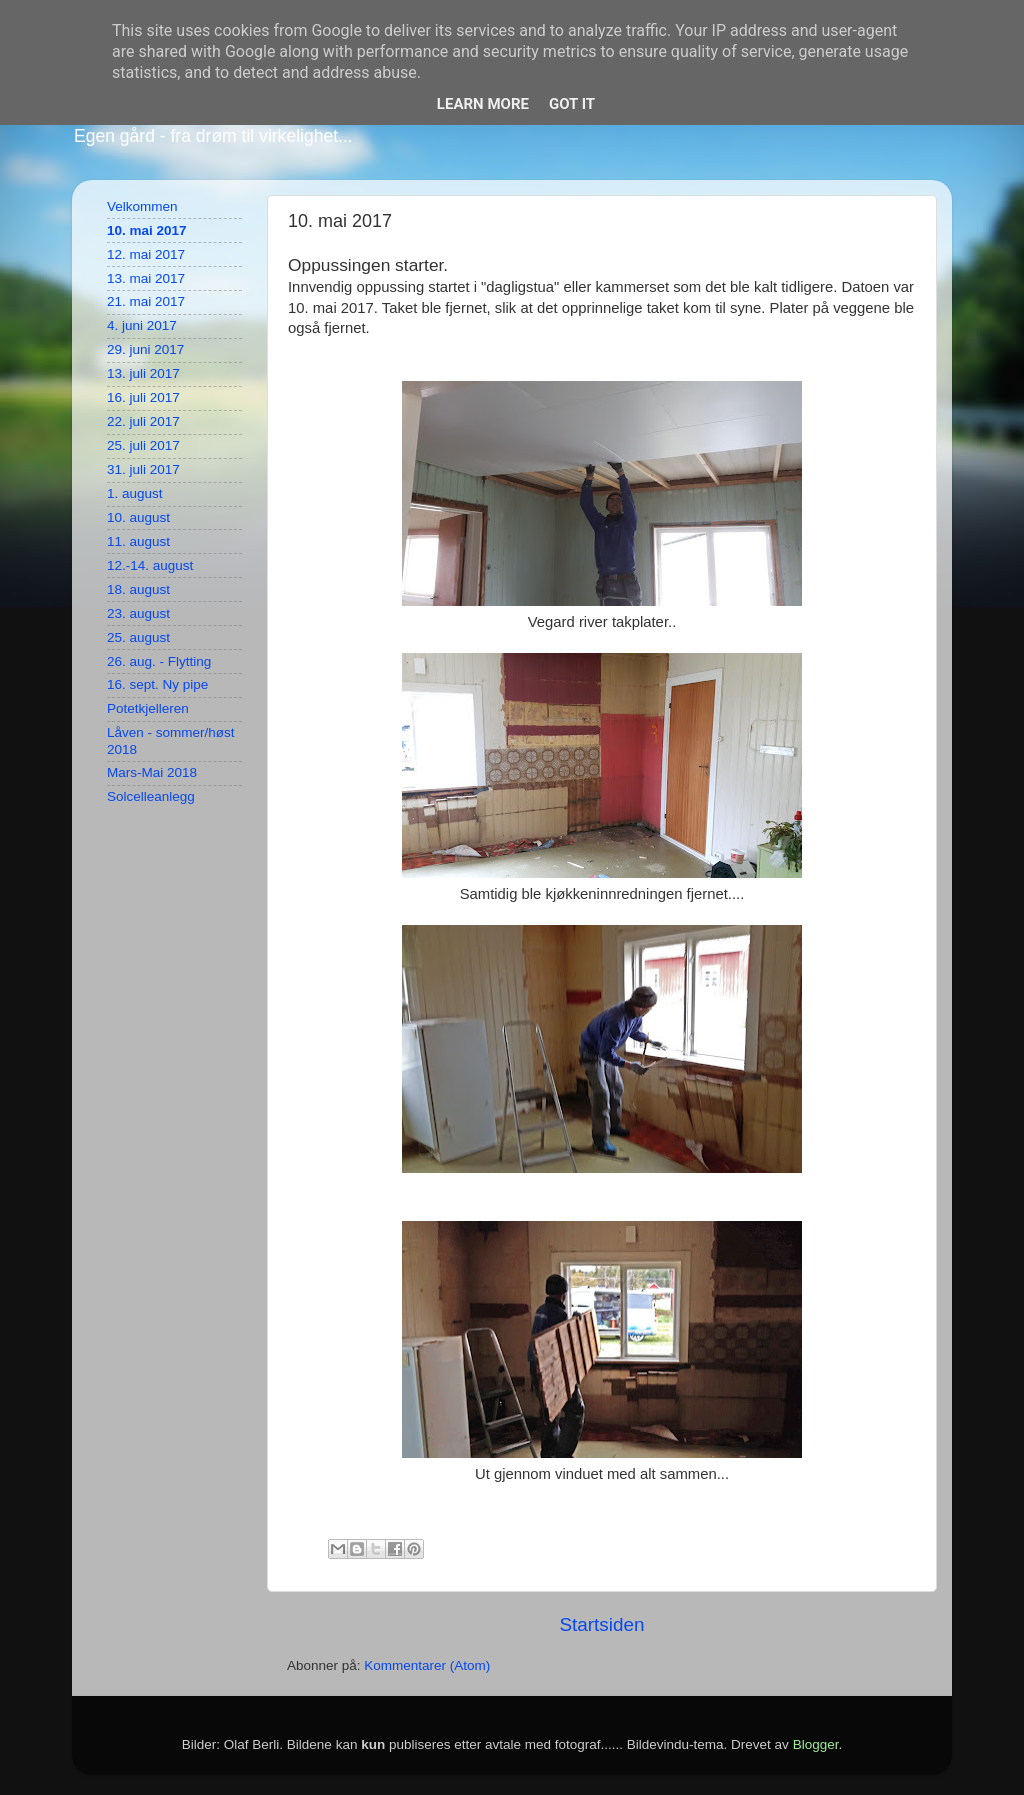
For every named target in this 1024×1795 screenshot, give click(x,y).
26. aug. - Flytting (159, 661)
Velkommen (142, 206)
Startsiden (601, 1624)
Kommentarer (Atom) (427, 1665)
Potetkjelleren (148, 708)
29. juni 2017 (145, 349)
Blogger (816, 1744)
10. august (138, 517)
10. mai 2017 (147, 230)
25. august (138, 637)
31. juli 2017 (143, 469)
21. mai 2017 (146, 301)
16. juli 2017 (143, 397)
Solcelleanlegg (151, 796)
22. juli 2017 (143, 421)
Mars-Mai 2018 (152, 772)
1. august (135, 493)
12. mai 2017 (146, 254)
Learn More (483, 104)
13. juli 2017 (143, 373)
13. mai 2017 (146, 278)
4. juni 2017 (142, 325)
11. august (138, 541)
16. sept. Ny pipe (157, 684)
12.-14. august (150, 565)
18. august (138, 589)
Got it (572, 104)
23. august (138, 613)
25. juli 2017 (143, 445)
